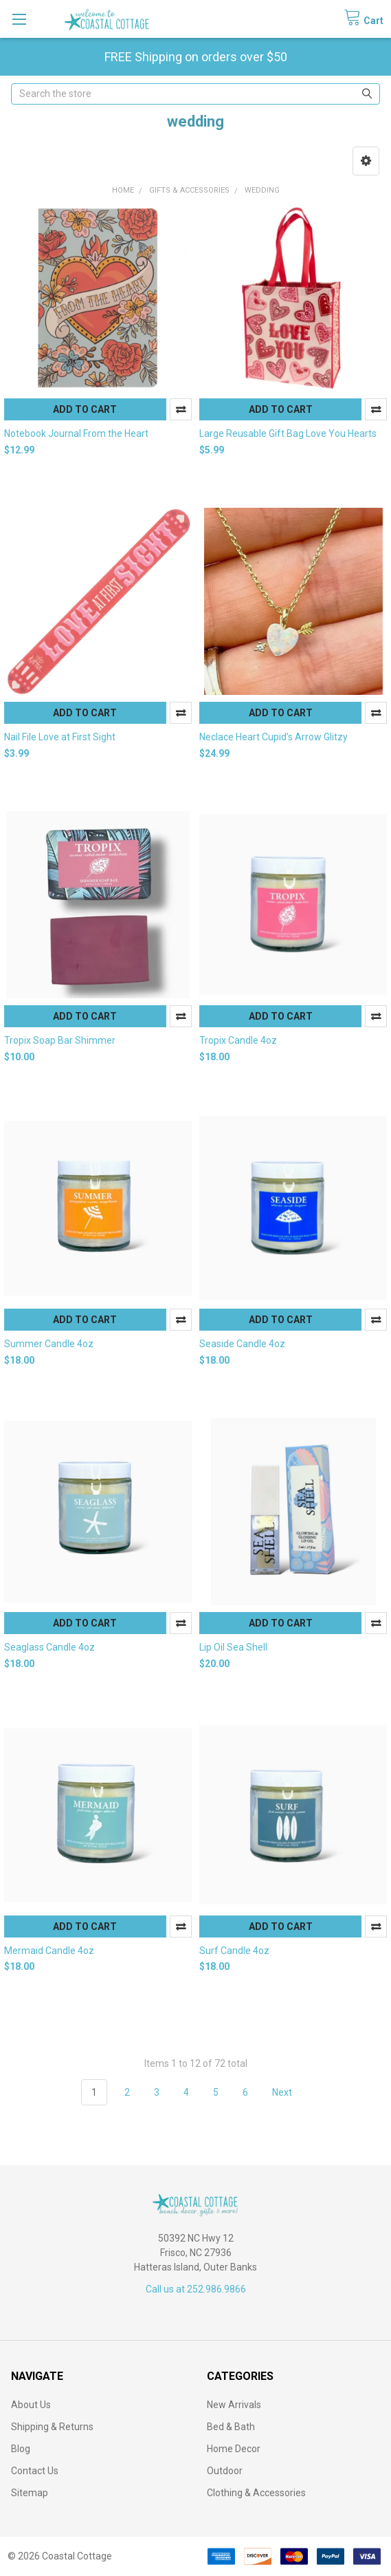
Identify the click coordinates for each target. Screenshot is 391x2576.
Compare (181, 409)
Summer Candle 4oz (48, 1343)
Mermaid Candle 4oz (49, 1950)
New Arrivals (234, 2404)
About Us (31, 2404)
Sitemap (29, 2492)
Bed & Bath (231, 2426)
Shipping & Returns (52, 2426)
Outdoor (225, 2470)
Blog (20, 2448)
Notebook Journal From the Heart (76, 433)
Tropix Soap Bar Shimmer (59, 1040)
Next (290, 2092)
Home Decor (233, 2448)
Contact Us (34, 2470)
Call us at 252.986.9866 (196, 2289)
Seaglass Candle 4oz (49, 1647)
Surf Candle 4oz (234, 1950)
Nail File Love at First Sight (59, 736)
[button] (366, 161)
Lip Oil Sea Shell (233, 1647)
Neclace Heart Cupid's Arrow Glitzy (273, 736)
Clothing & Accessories (256, 2492)
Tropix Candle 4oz (238, 1040)
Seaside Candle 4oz (242, 1343)
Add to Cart (85, 409)
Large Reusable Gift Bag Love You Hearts (288, 433)
